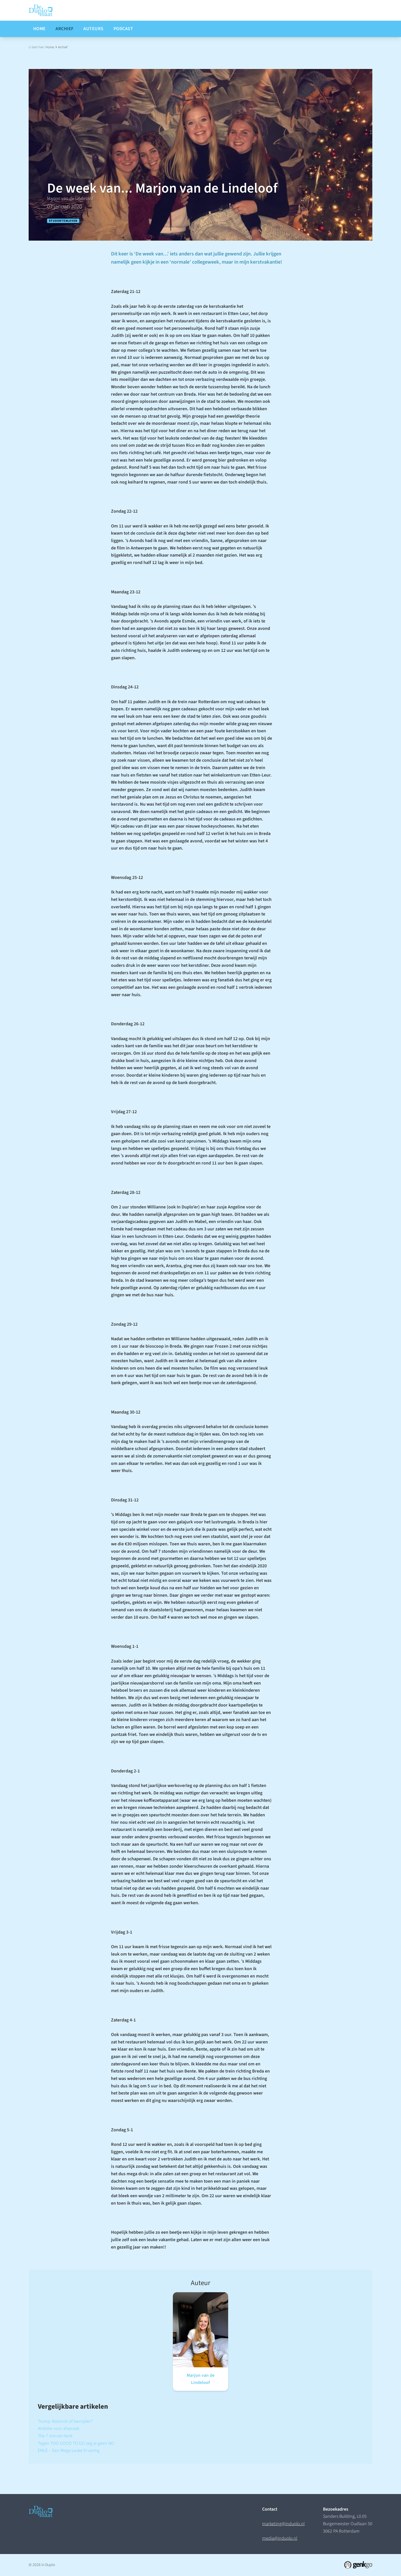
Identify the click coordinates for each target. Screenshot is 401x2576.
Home (50, 47)
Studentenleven (63, 221)
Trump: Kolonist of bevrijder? (65, 2421)
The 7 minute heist (55, 2436)
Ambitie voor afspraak (58, 2428)
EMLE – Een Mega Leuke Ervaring (68, 2450)
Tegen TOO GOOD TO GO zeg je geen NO (76, 2443)
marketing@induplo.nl (283, 2524)
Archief (63, 47)
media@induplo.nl (279, 2538)
